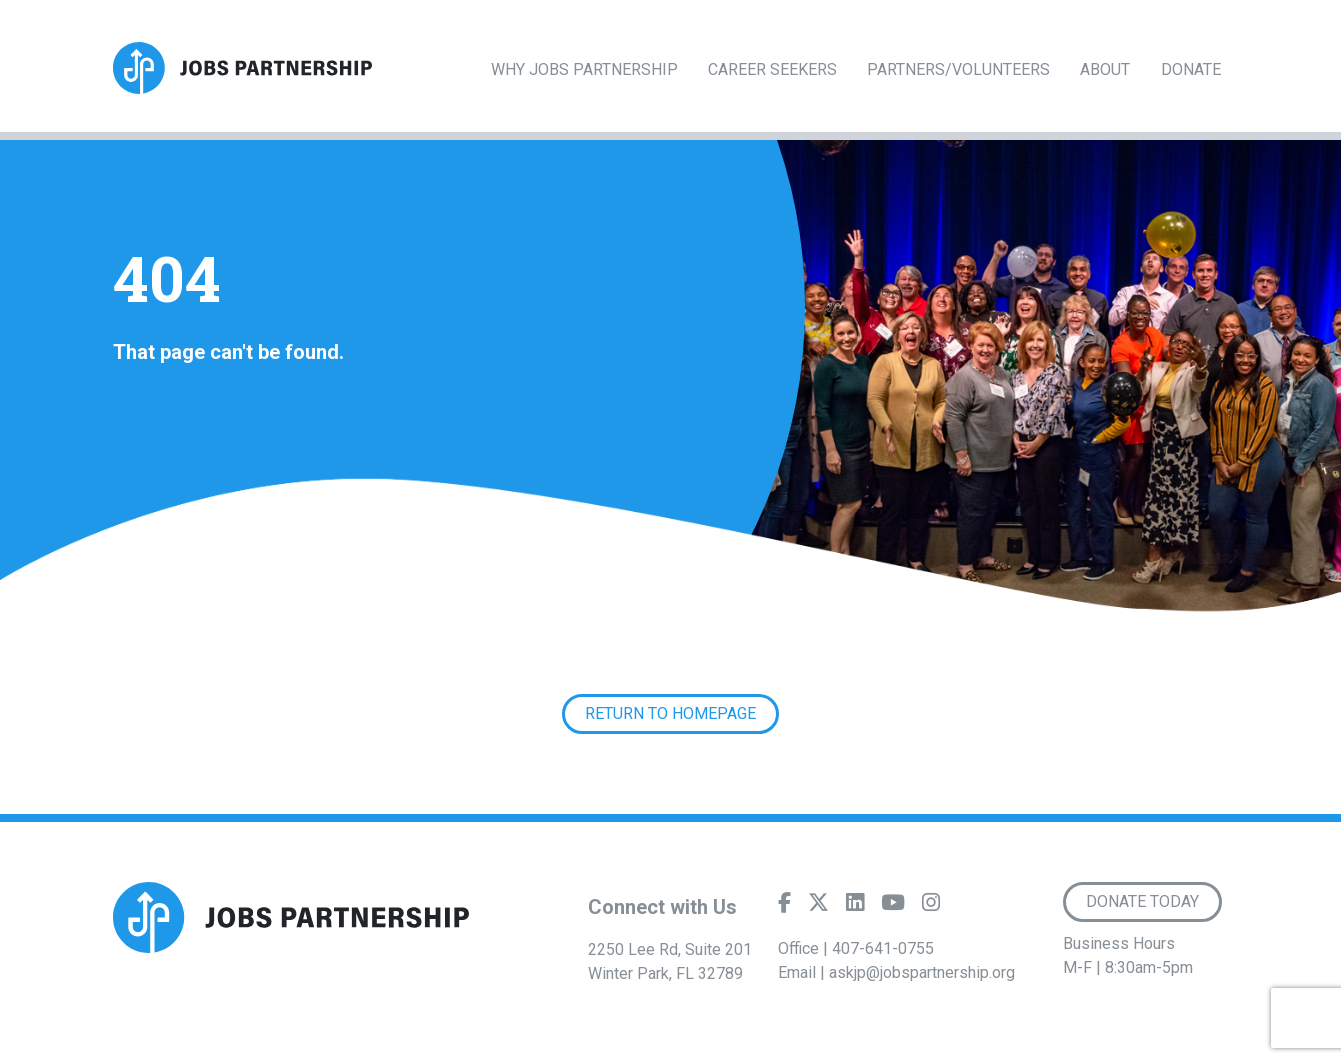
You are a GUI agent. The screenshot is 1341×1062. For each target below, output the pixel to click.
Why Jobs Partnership (584, 69)
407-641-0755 (883, 948)
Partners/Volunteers (958, 69)
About (1105, 69)
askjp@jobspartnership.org (922, 972)
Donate (1191, 69)
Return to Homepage (670, 713)
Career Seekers (772, 69)
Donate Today (1142, 901)
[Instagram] (931, 907)
